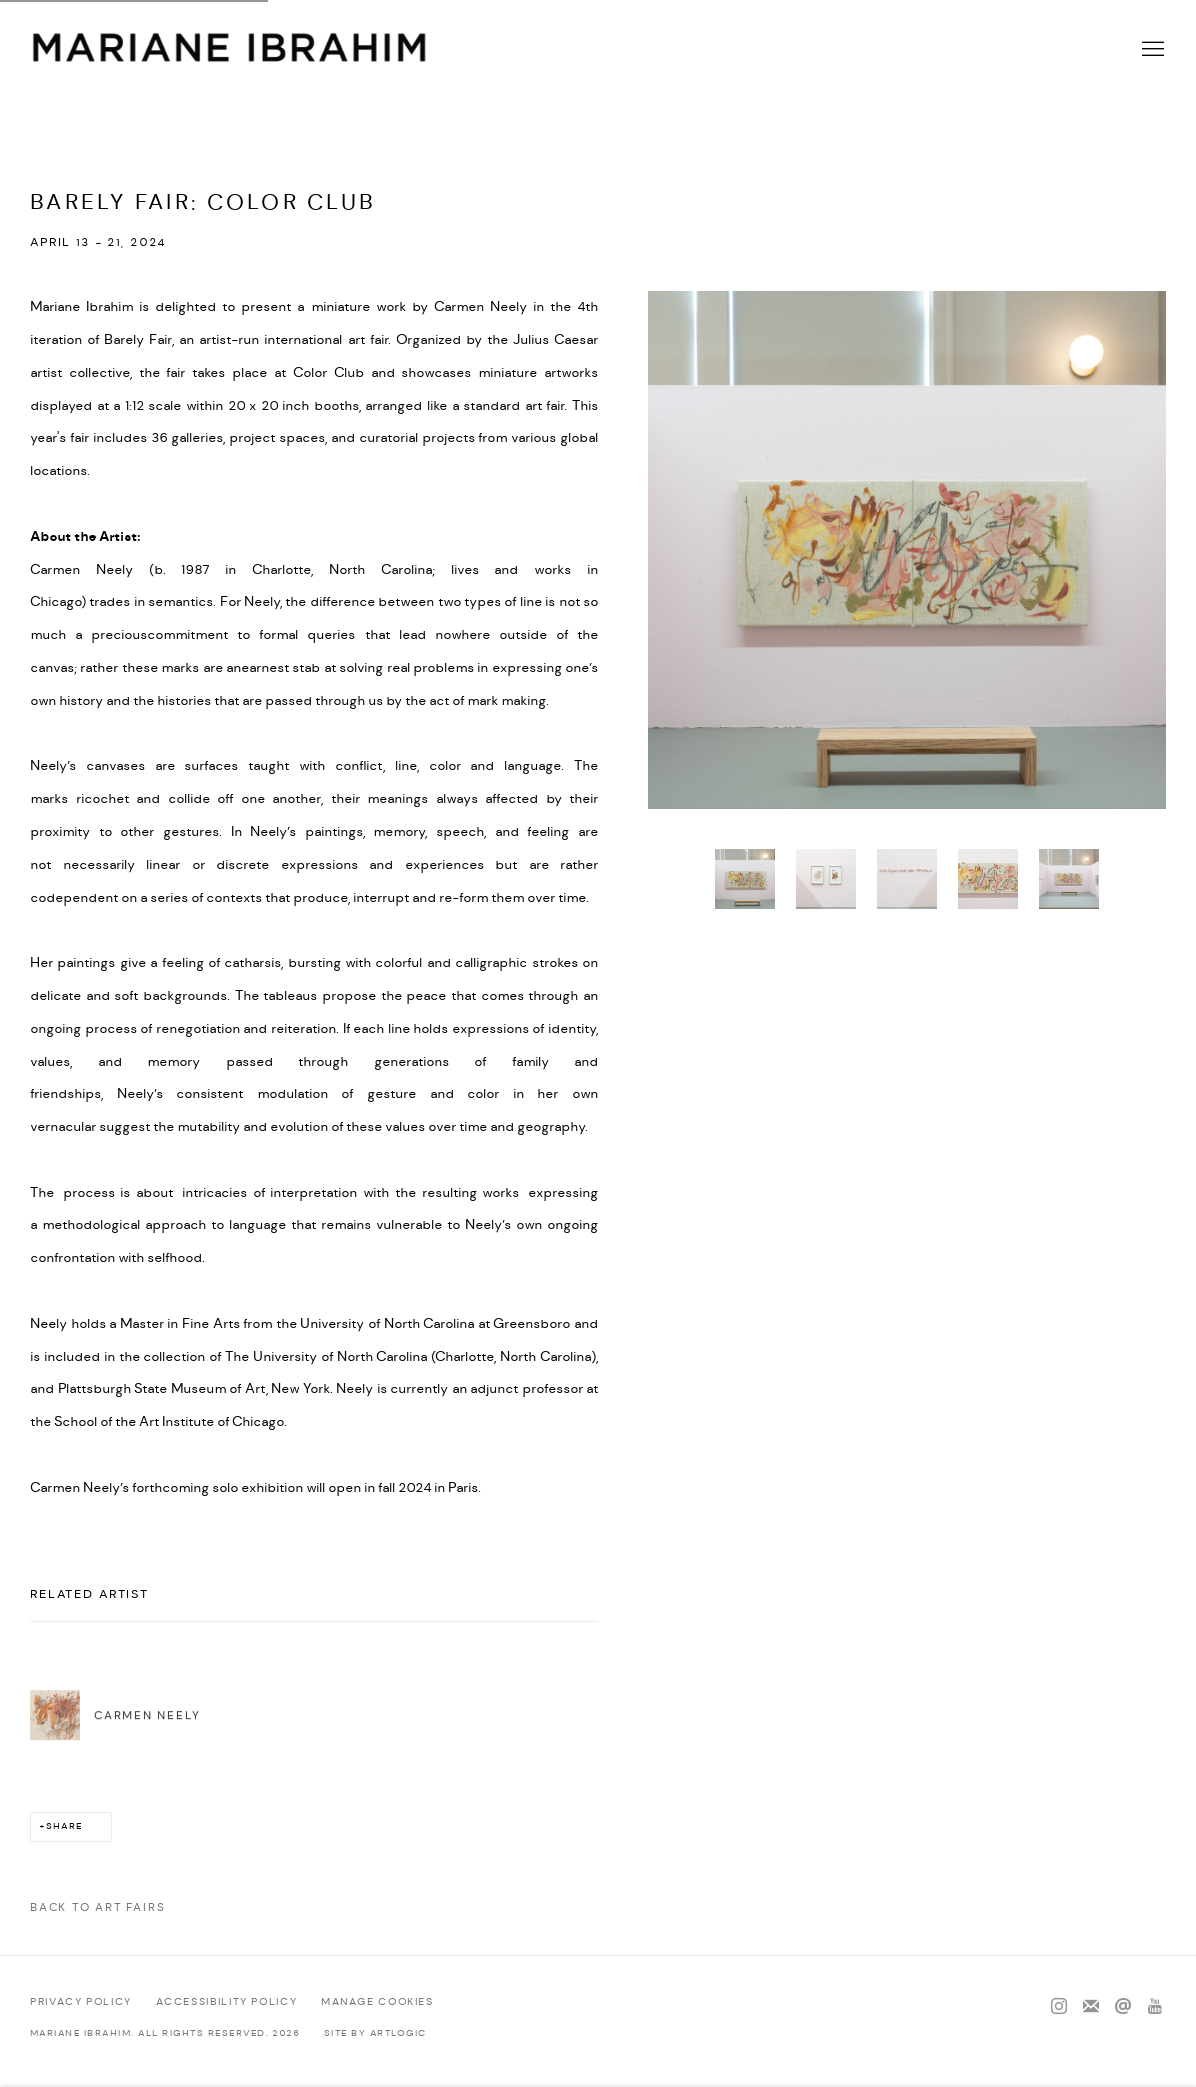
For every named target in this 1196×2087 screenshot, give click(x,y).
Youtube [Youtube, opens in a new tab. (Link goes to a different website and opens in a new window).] (1155, 2007)
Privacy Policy (81, 2002)
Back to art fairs (97, 1907)
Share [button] (64, 1826)
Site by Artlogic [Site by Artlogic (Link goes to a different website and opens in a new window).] (375, 2033)
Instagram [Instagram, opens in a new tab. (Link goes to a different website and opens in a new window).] (1059, 2007)
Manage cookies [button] (377, 2002)
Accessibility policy (227, 2002)
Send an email (1123, 2007)
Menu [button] (1151, 50)
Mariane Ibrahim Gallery (230, 50)
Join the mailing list (1091, 2007)
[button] (745, 879)
